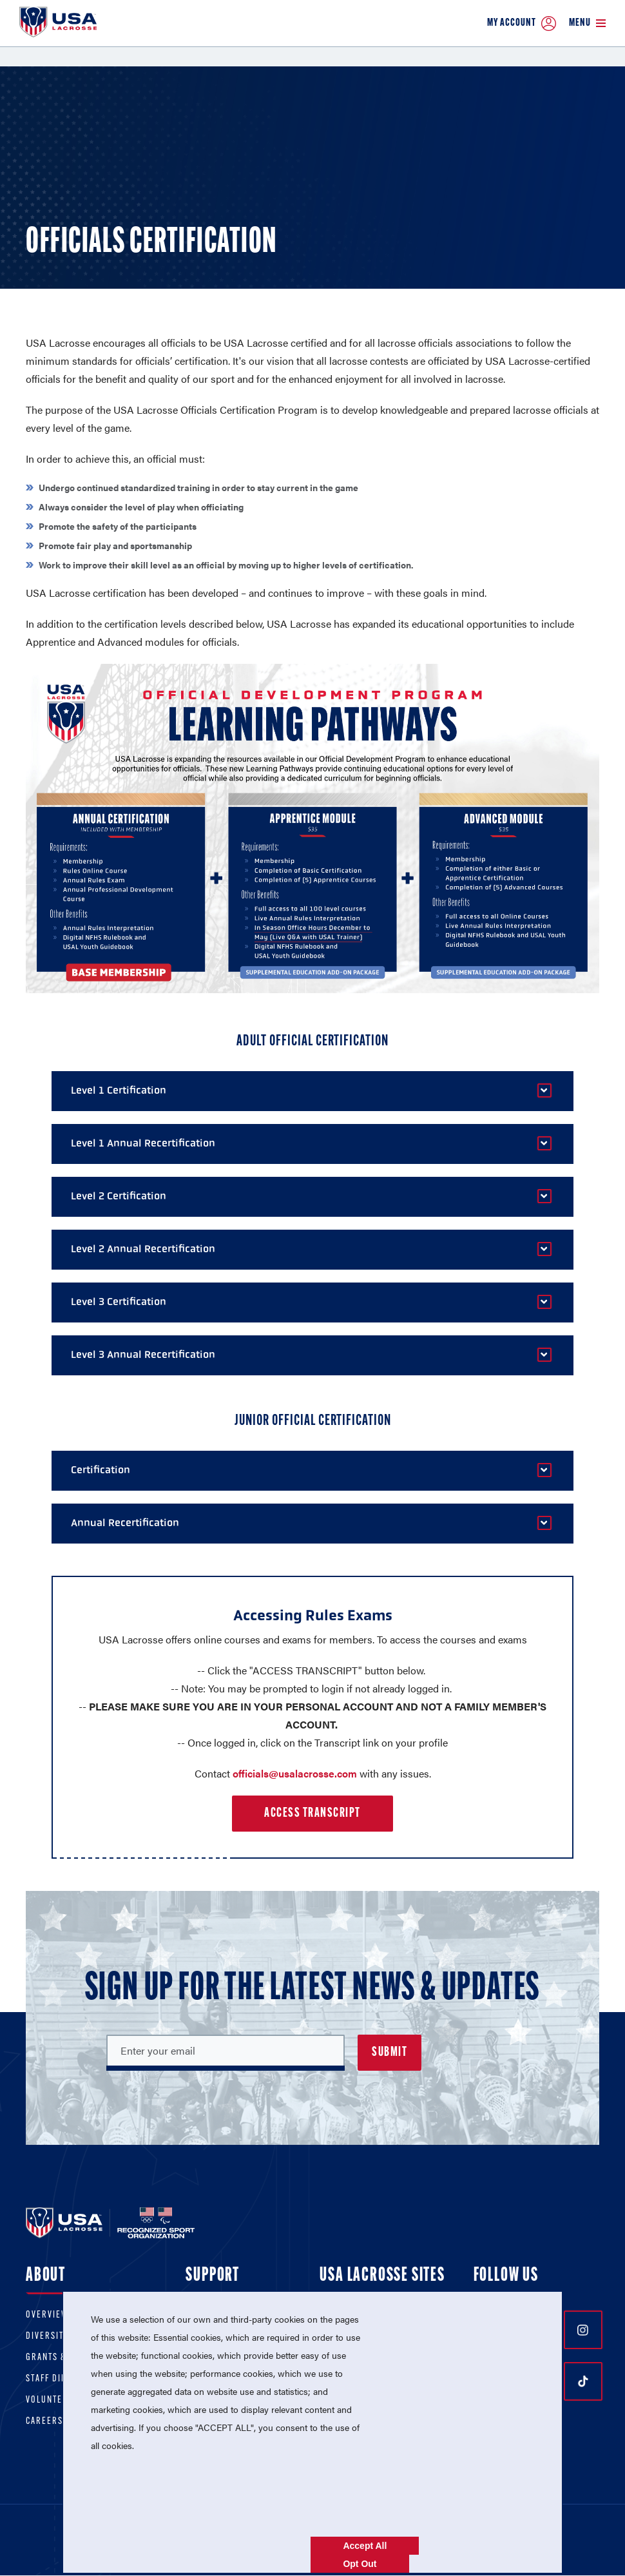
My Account (521, 23)
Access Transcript (312, 1813)
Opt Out (359, 2564)
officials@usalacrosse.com (295, 1773)
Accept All (365, 2546)
